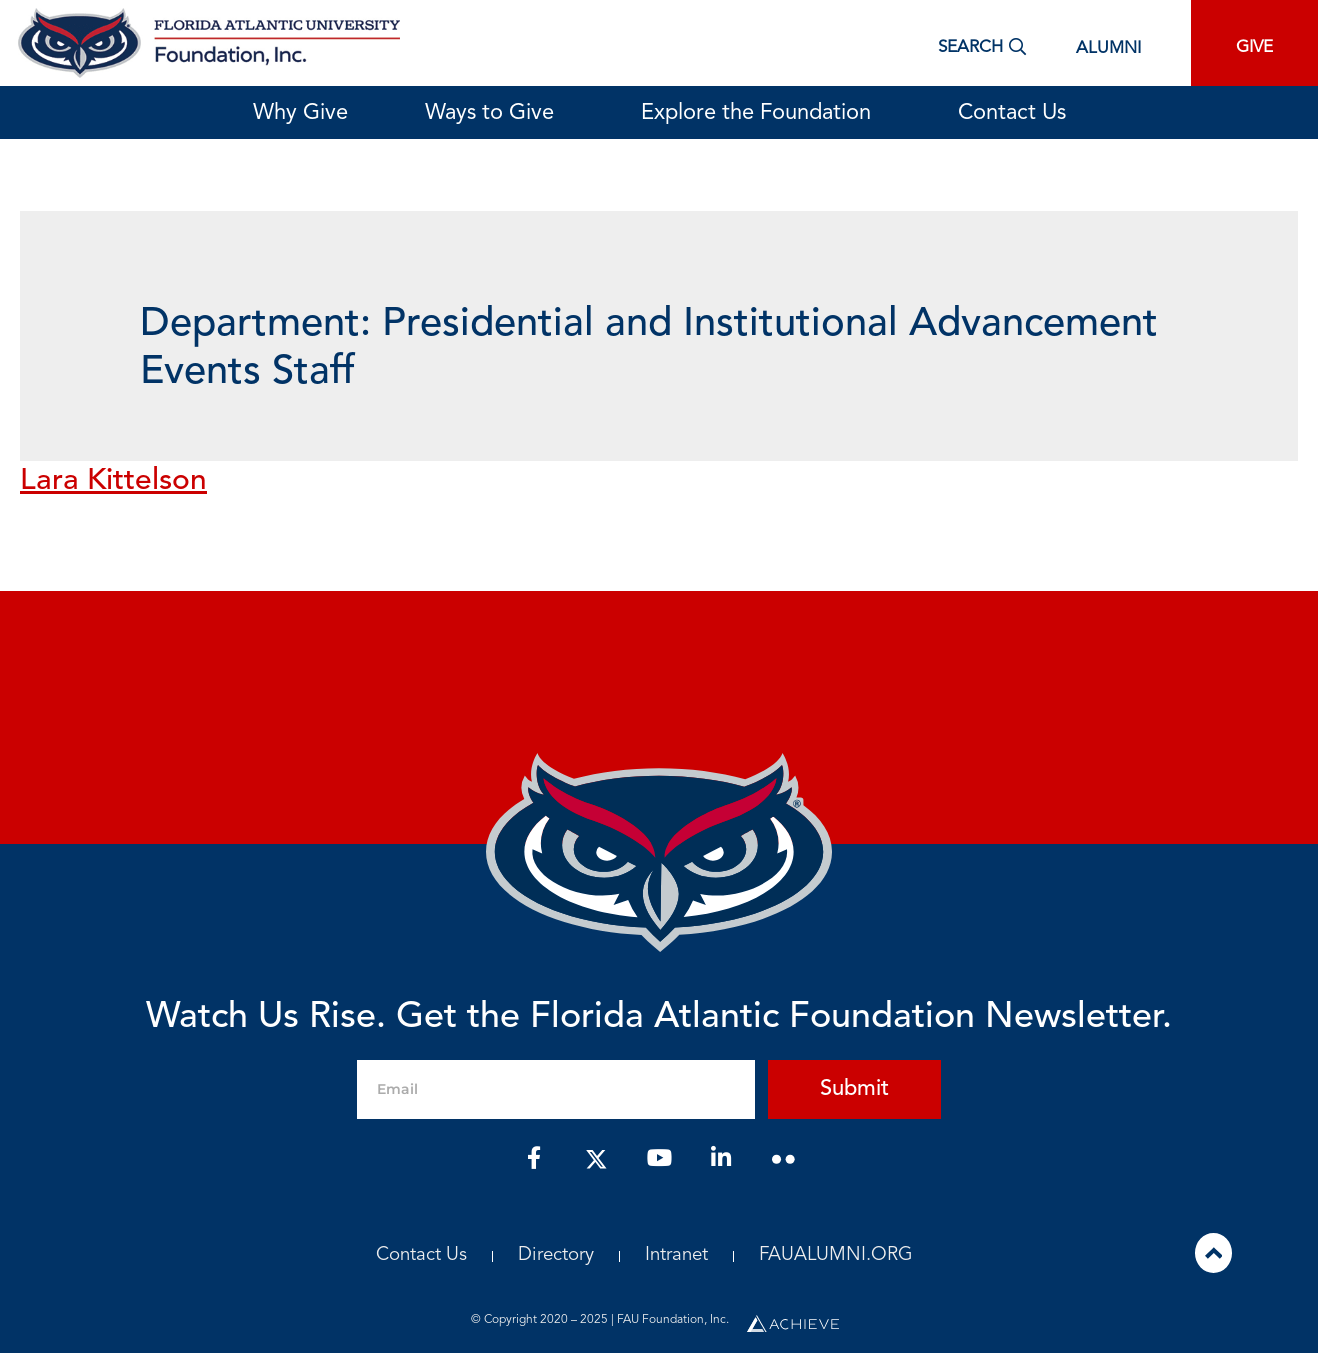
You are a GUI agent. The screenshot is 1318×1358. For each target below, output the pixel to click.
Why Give (300, 113)
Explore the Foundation (761, 113)
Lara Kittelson (113, 481)
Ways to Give (494, 113)
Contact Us (1012, 113)
